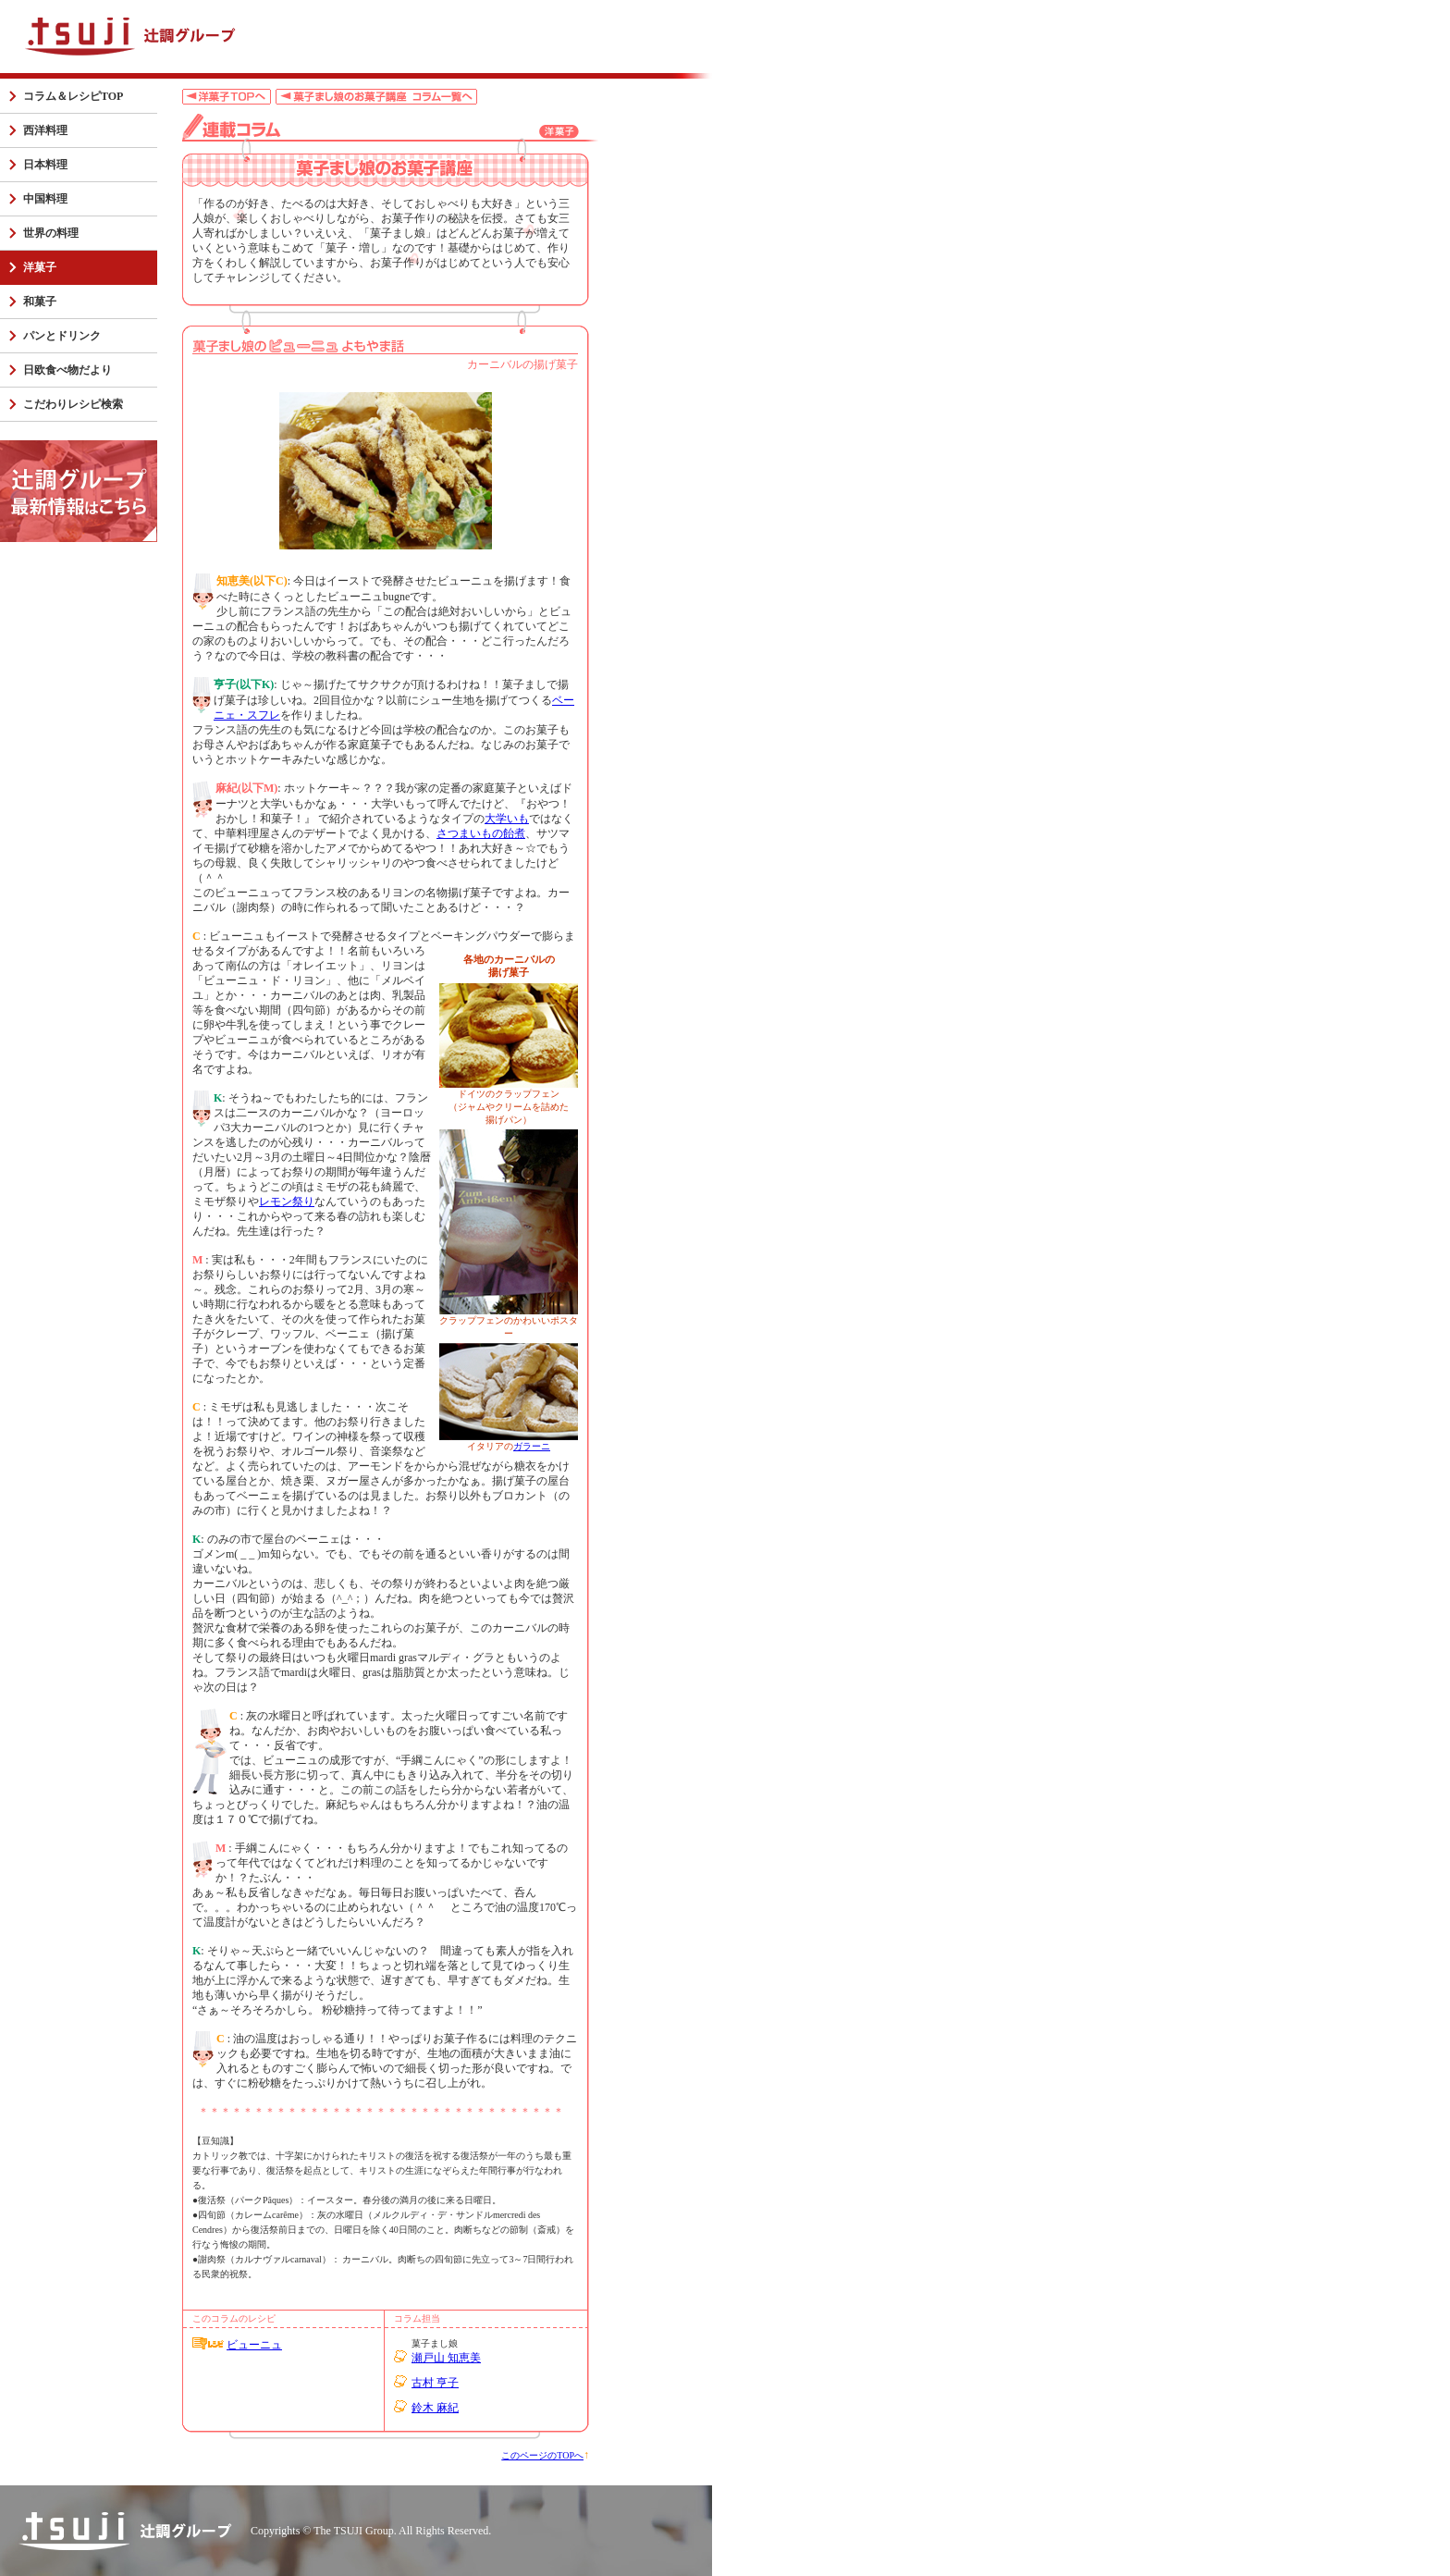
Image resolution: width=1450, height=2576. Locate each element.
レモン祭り (286, 1201)
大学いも (507, 818)
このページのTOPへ (542, 2455)
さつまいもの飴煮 (480, 833)
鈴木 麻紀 (435, 2407)
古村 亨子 (435, 2382)
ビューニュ (254, 2344)
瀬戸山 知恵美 (446, 2357)
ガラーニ (531, 1446)
